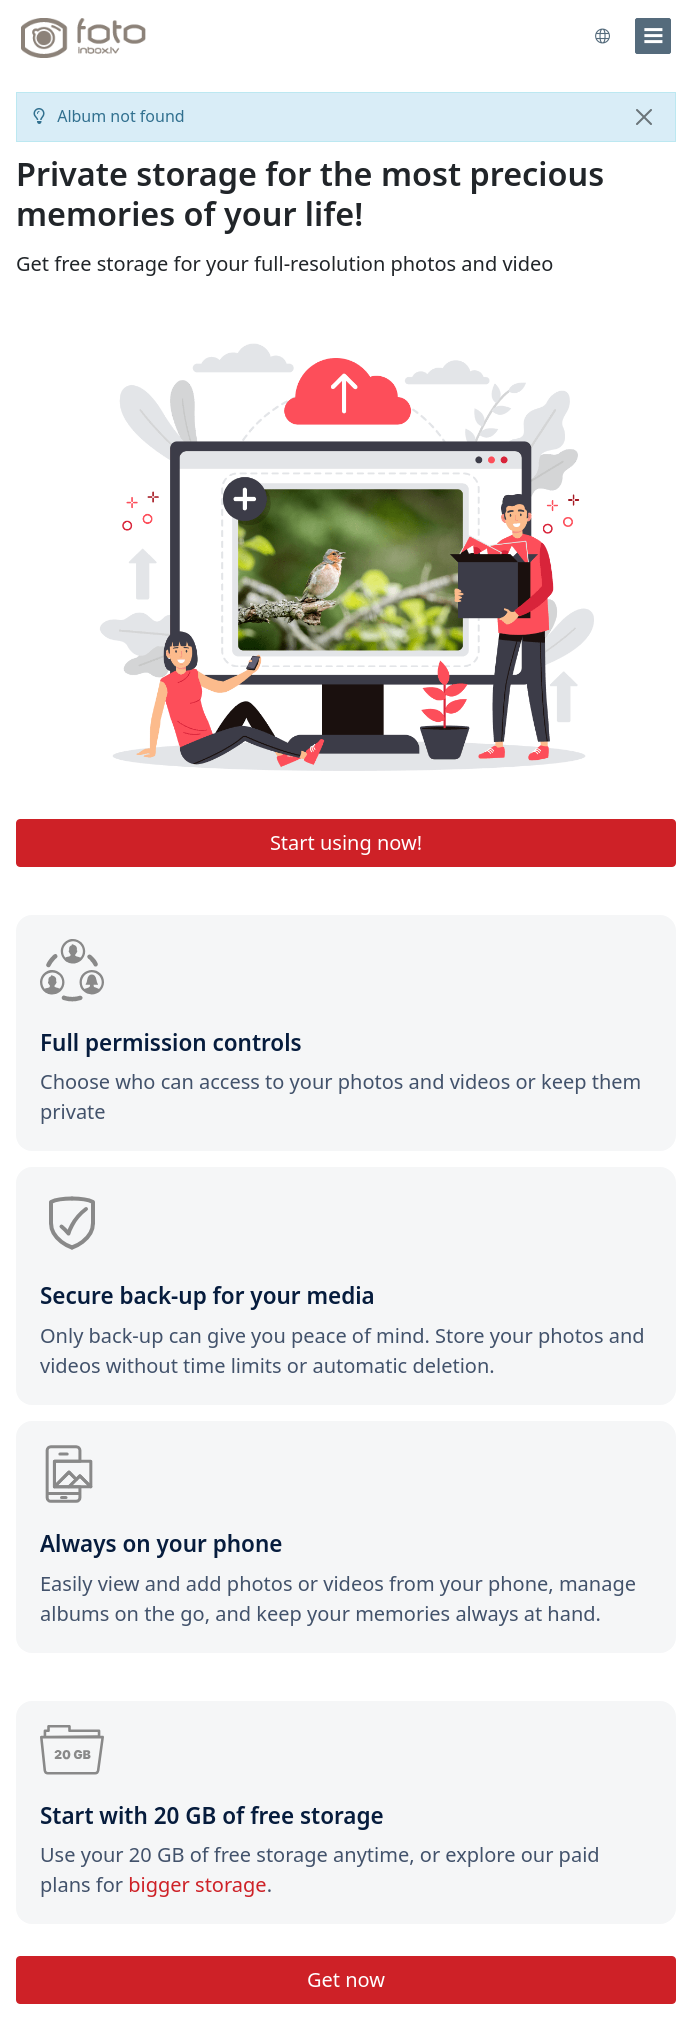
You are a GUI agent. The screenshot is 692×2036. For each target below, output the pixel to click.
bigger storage (197, 1884)
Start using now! (346, 842)
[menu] (653, 36)
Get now (346, 1979)
